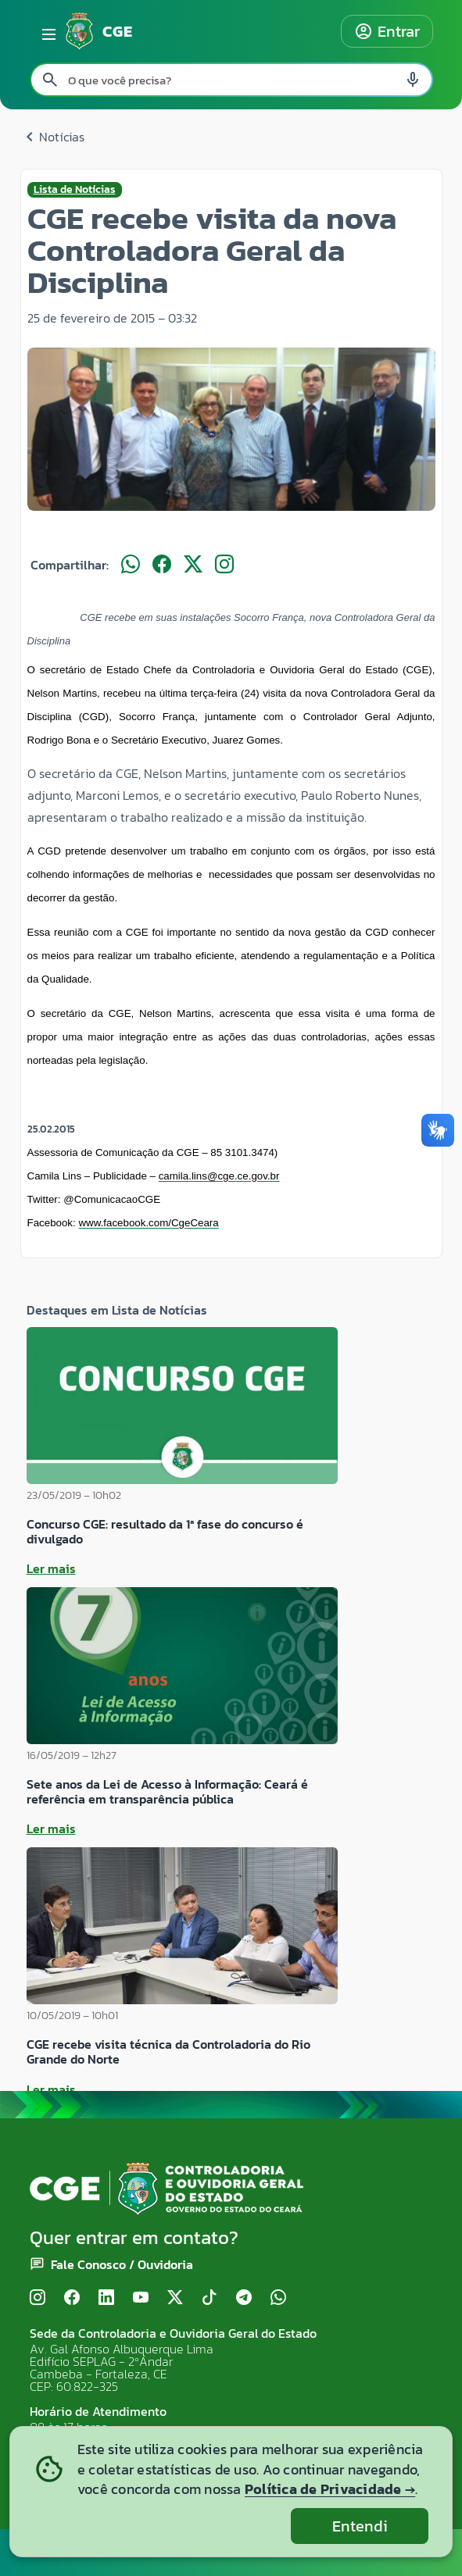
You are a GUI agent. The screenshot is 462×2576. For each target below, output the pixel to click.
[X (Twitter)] (175, 2297)
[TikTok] (209, 2297)
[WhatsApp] (278, 2297)
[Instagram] (37, 2297)
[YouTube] (141, 2297)
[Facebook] (72, 2297)
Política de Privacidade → (330, 2488)
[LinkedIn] (106, 2297)
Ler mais (51, 1568)
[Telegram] (244, 2297)
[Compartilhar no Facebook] (161, 564)
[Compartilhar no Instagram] (224, 564)
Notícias (52, 137)
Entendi (360, 2526)
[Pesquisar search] (50, 79)
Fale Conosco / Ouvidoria (122, 2264)
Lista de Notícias (75, 190)
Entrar (387, 31)
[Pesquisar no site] (231, 79)
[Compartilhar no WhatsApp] (130, 564)
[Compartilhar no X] (193, 564)
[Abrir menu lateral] (46, 31)
